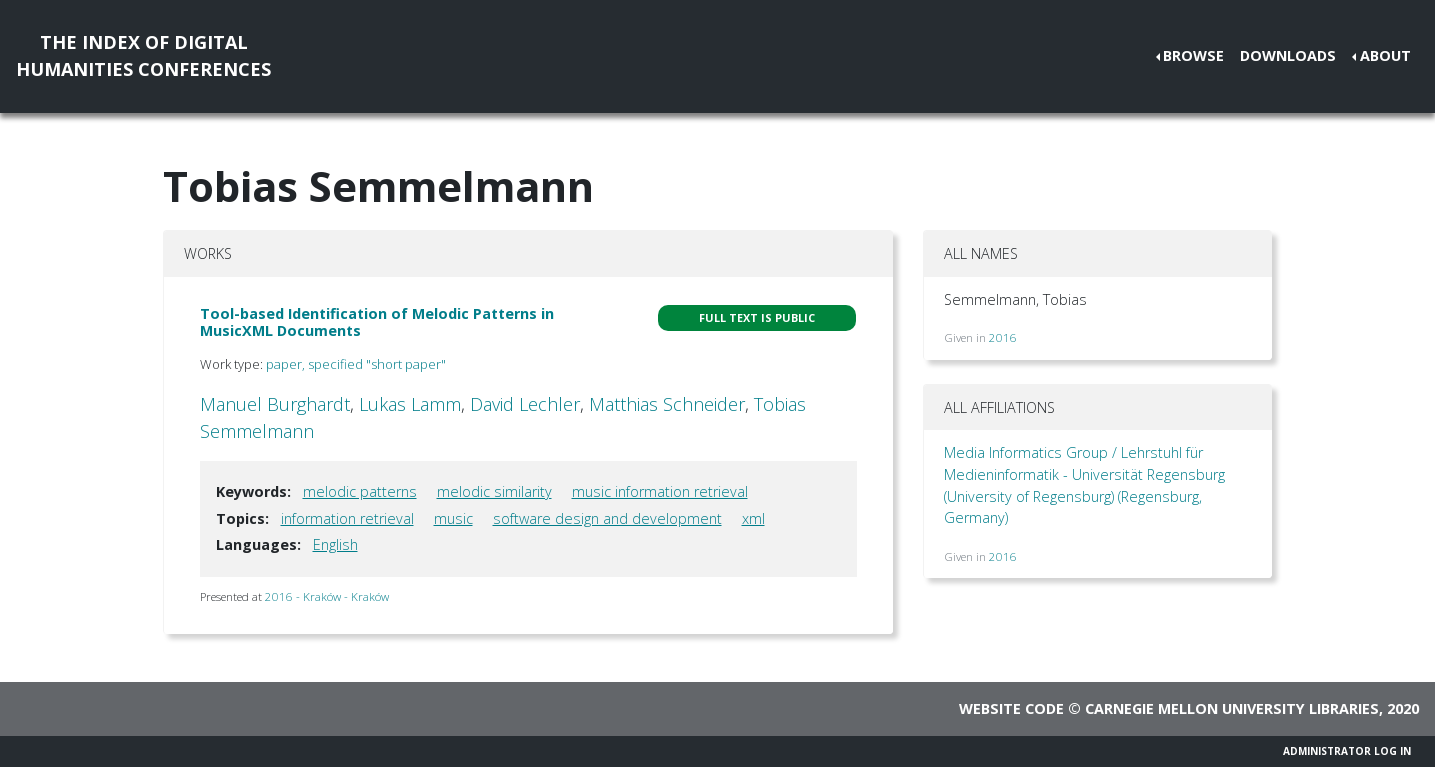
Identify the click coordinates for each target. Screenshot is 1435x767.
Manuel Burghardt (275, 404)
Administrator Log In (1347, 751)
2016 (1003, 337)
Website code (1011, 708)
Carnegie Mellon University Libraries (1232, 708)
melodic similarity (494, 491)
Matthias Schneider (667, 404)
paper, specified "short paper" (356, 364)
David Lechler (525, 404)
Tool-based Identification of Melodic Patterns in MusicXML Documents (377, 322)
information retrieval (347, 518)
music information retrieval (660, 491)
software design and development (607, 518)
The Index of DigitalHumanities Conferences (143, 55)
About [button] (1385, 55)
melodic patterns (360, 491)
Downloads (1288, 55)
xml (753, 518)
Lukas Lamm (410, 404)
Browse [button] (1193, 55)
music (453, 518)
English (335, 544)
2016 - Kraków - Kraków (327, 596)
